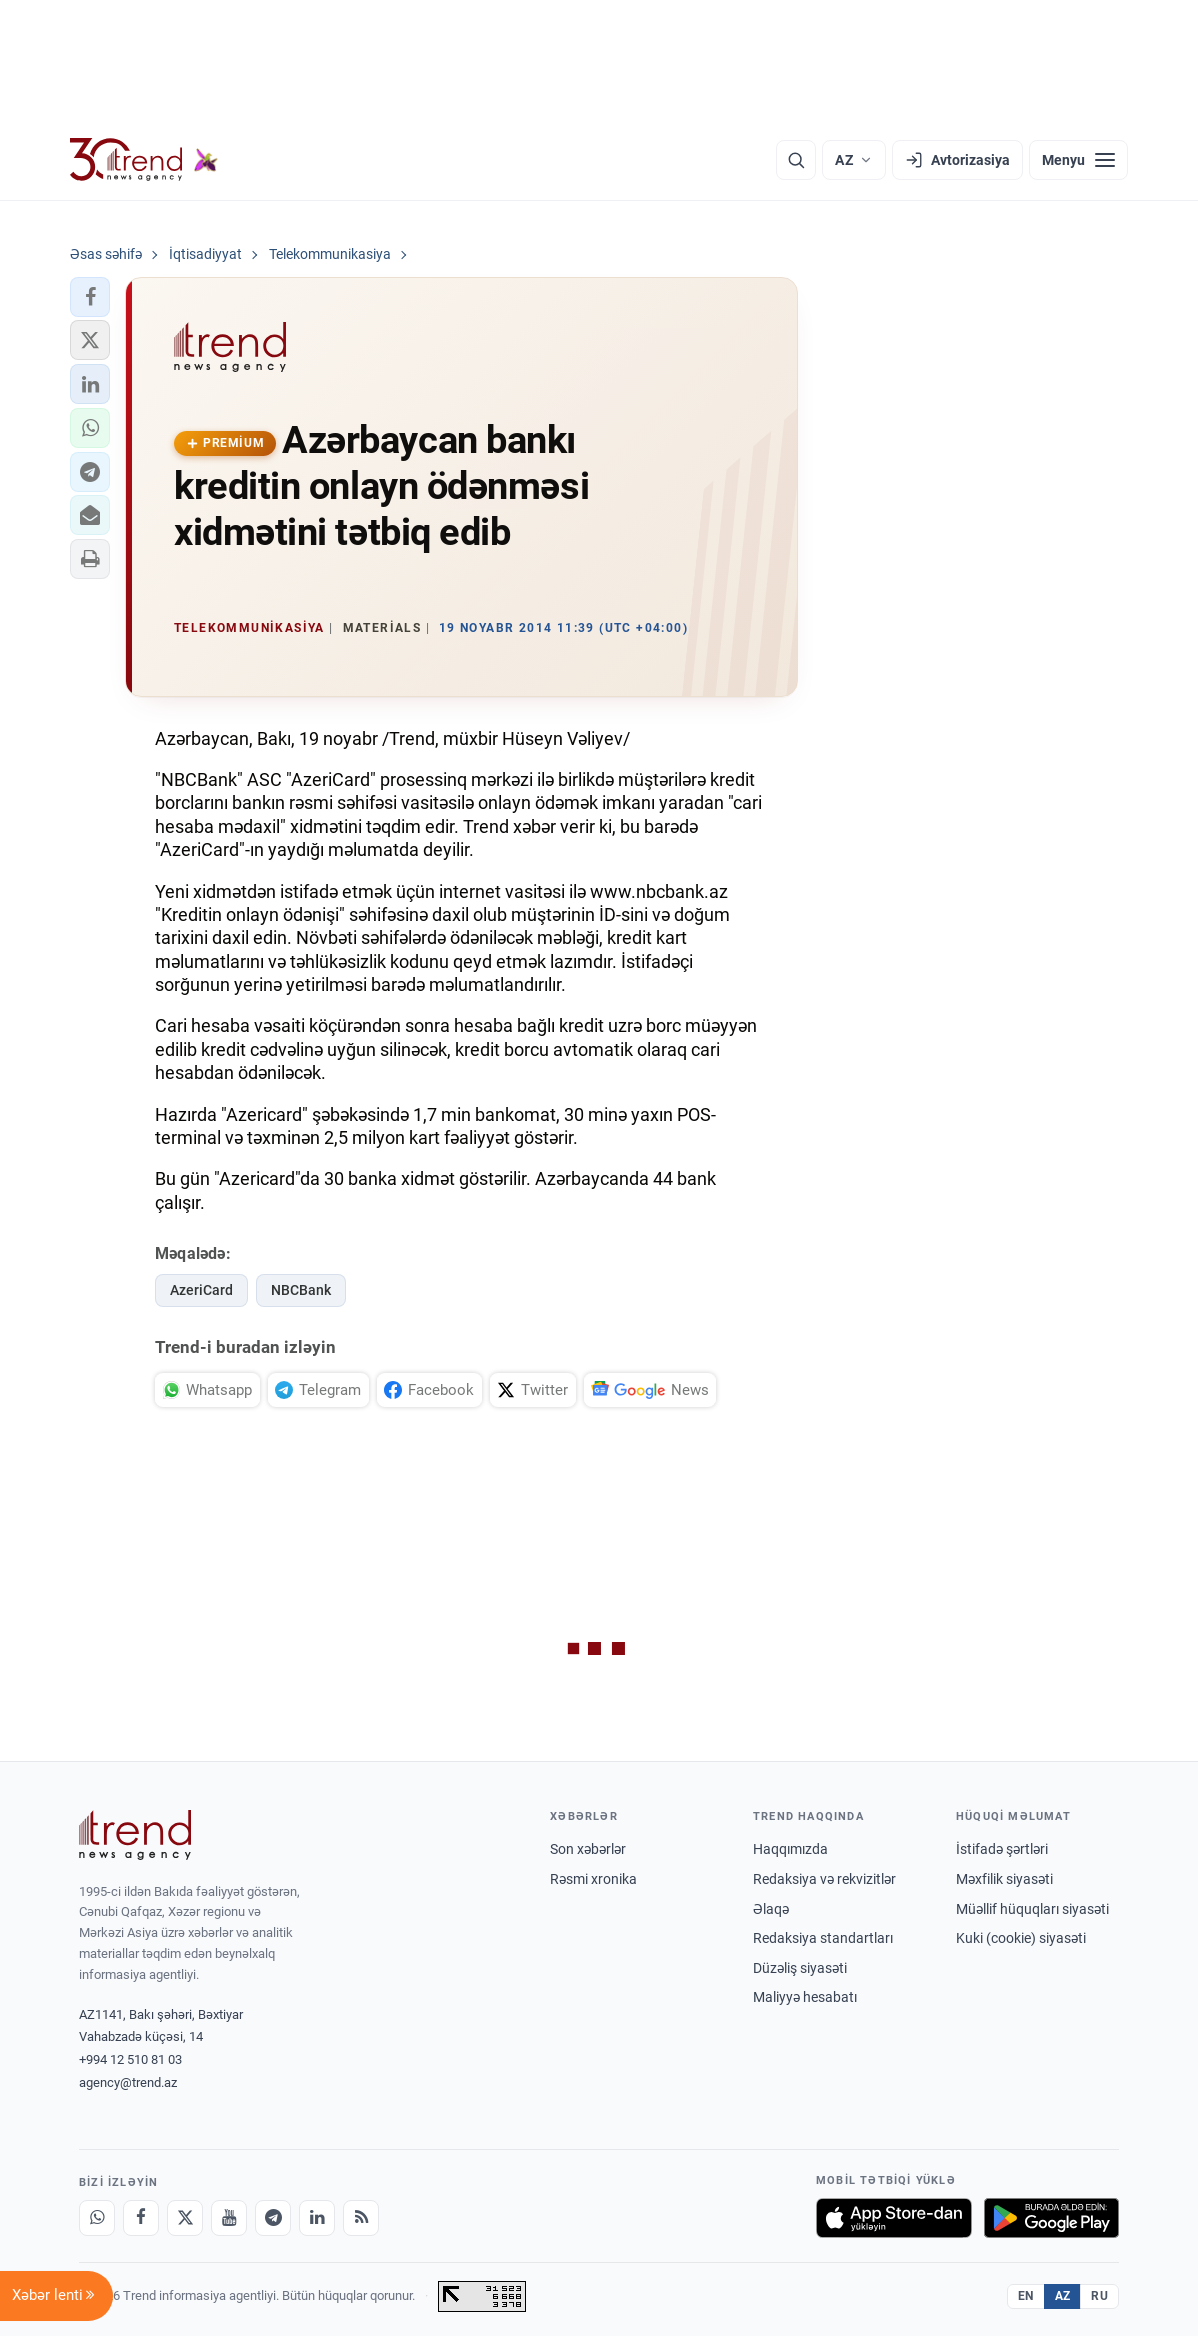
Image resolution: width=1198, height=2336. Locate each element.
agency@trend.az (128, 2082)
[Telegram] (273, 2218)
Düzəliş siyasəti (800, 1968)
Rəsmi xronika (593, 1879)
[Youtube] (229, 2218)
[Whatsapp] (97, 2218)
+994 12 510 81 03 (130, 2059)
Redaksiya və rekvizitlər (824, 1879)
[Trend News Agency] (135, 1835)
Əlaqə (771, 1909)
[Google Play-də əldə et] (1051, 2218)
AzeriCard (201, 1290)
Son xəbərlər (588, 1849)
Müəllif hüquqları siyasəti (1032, 1909)
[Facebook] (141, 2218)
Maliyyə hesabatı (805, 1997)
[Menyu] (1078, 160)
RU (1099, 2296)
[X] (185, 2218)
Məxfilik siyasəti (1004, 1879)
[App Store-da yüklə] (894, 2218)
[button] (90, 297)
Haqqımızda (790, 1849)
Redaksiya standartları (823, 1938)
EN (1026, 2296)
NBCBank (301, 1290)
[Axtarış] (796, 160)
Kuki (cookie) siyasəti (1021, 1938)
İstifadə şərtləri (1002, 1849)
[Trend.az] (144, 160)
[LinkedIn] (317, 2218)
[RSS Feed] (361, 2218)
